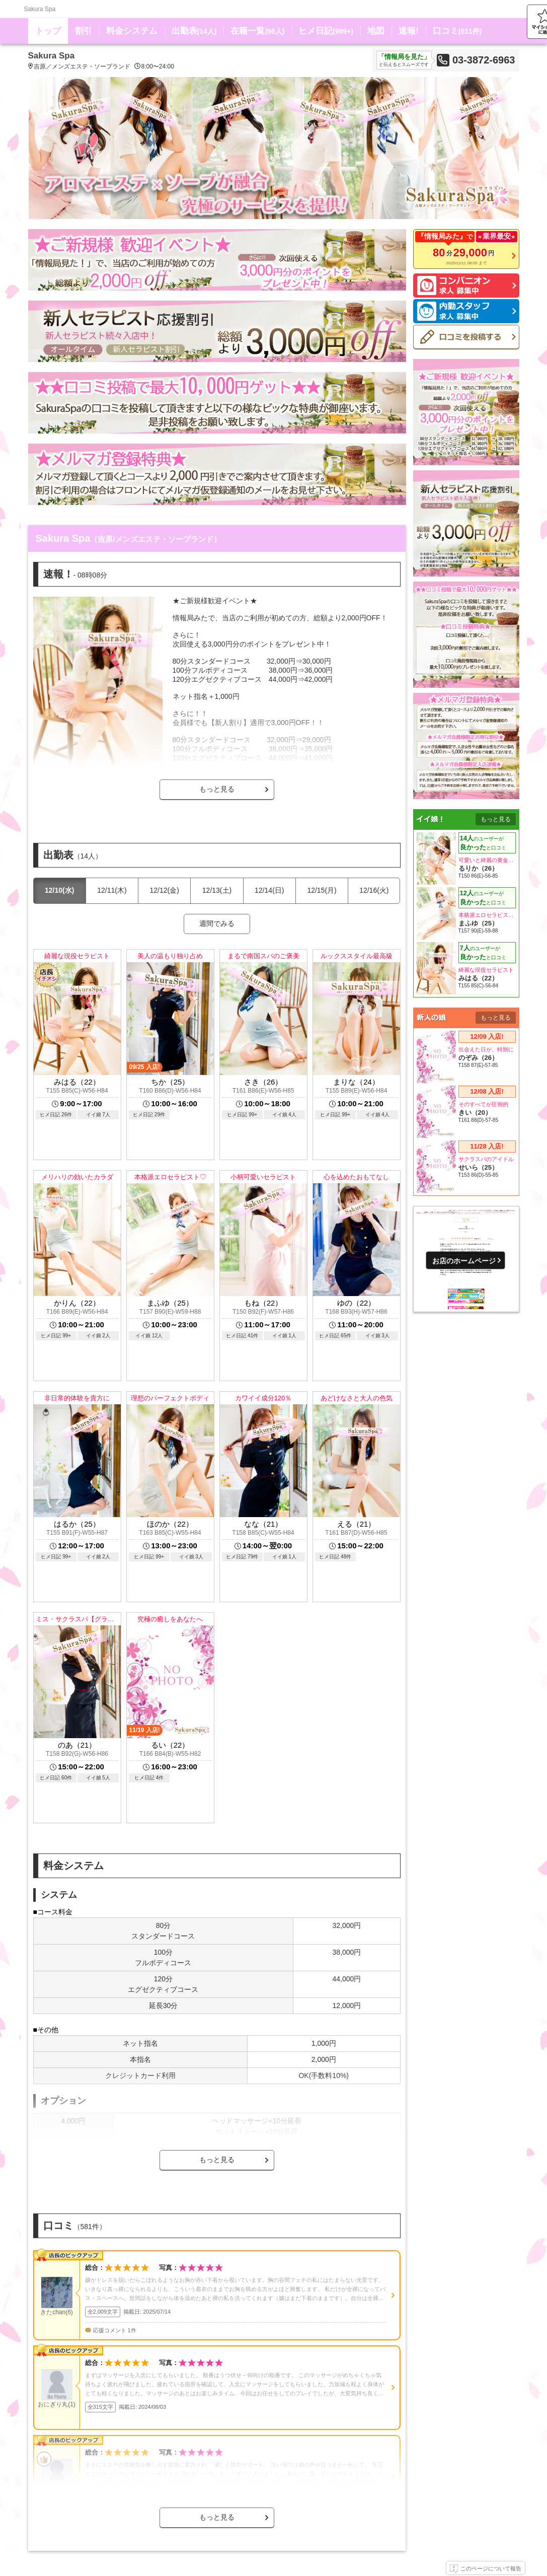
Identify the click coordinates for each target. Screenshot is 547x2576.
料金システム (132, 31)
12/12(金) (164, 890)
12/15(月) (321, 890)
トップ (48, 31)
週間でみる (217, 923)
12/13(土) (216, 890)
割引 (83, 31)
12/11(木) (111, 890)
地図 (375, 31)
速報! (409, 31)
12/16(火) (373, 890)
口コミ (457, 31)
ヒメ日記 (325, 31)
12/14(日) (269, 890)
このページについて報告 (485, 2568)
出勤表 (194, 31)
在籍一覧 (257, 31)
